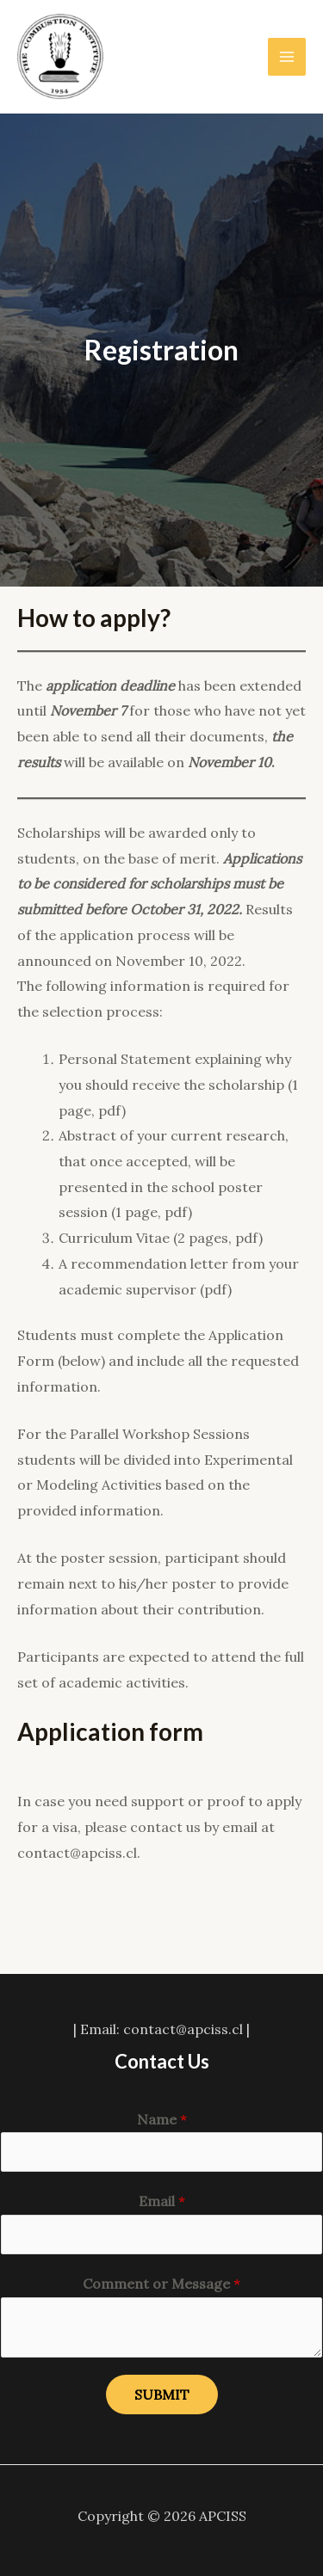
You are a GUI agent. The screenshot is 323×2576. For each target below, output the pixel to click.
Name (162, 2119)
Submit (161, 2394)
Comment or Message (161, 2283)
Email (162, 2201)
